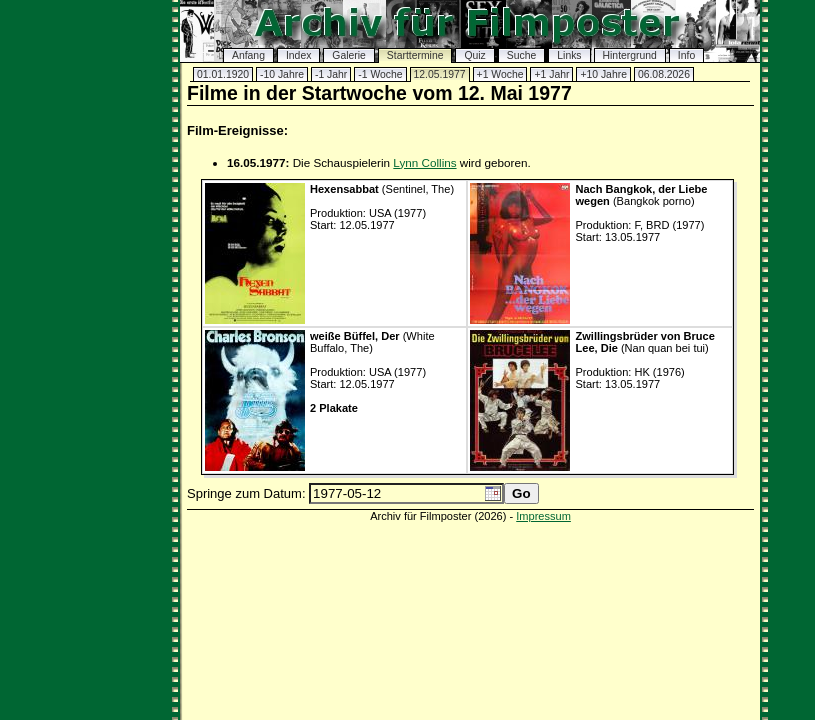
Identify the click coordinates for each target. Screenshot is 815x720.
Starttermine (415, 55)
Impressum (543, 516)
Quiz (474, 55)
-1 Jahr (331, 74)
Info (686, 55)
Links (569, 55)
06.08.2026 (664, 74)
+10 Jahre (603, 74)
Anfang (248, 55)
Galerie (349, 55)
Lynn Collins (424, 162)
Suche (521, 55)
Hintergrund (630, 55)
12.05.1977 (440, 74)
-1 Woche (380, 74)
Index (298, 55)
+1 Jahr (551, 74)
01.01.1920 (223, 74)
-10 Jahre (282, 74)
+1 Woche (500, 74)
